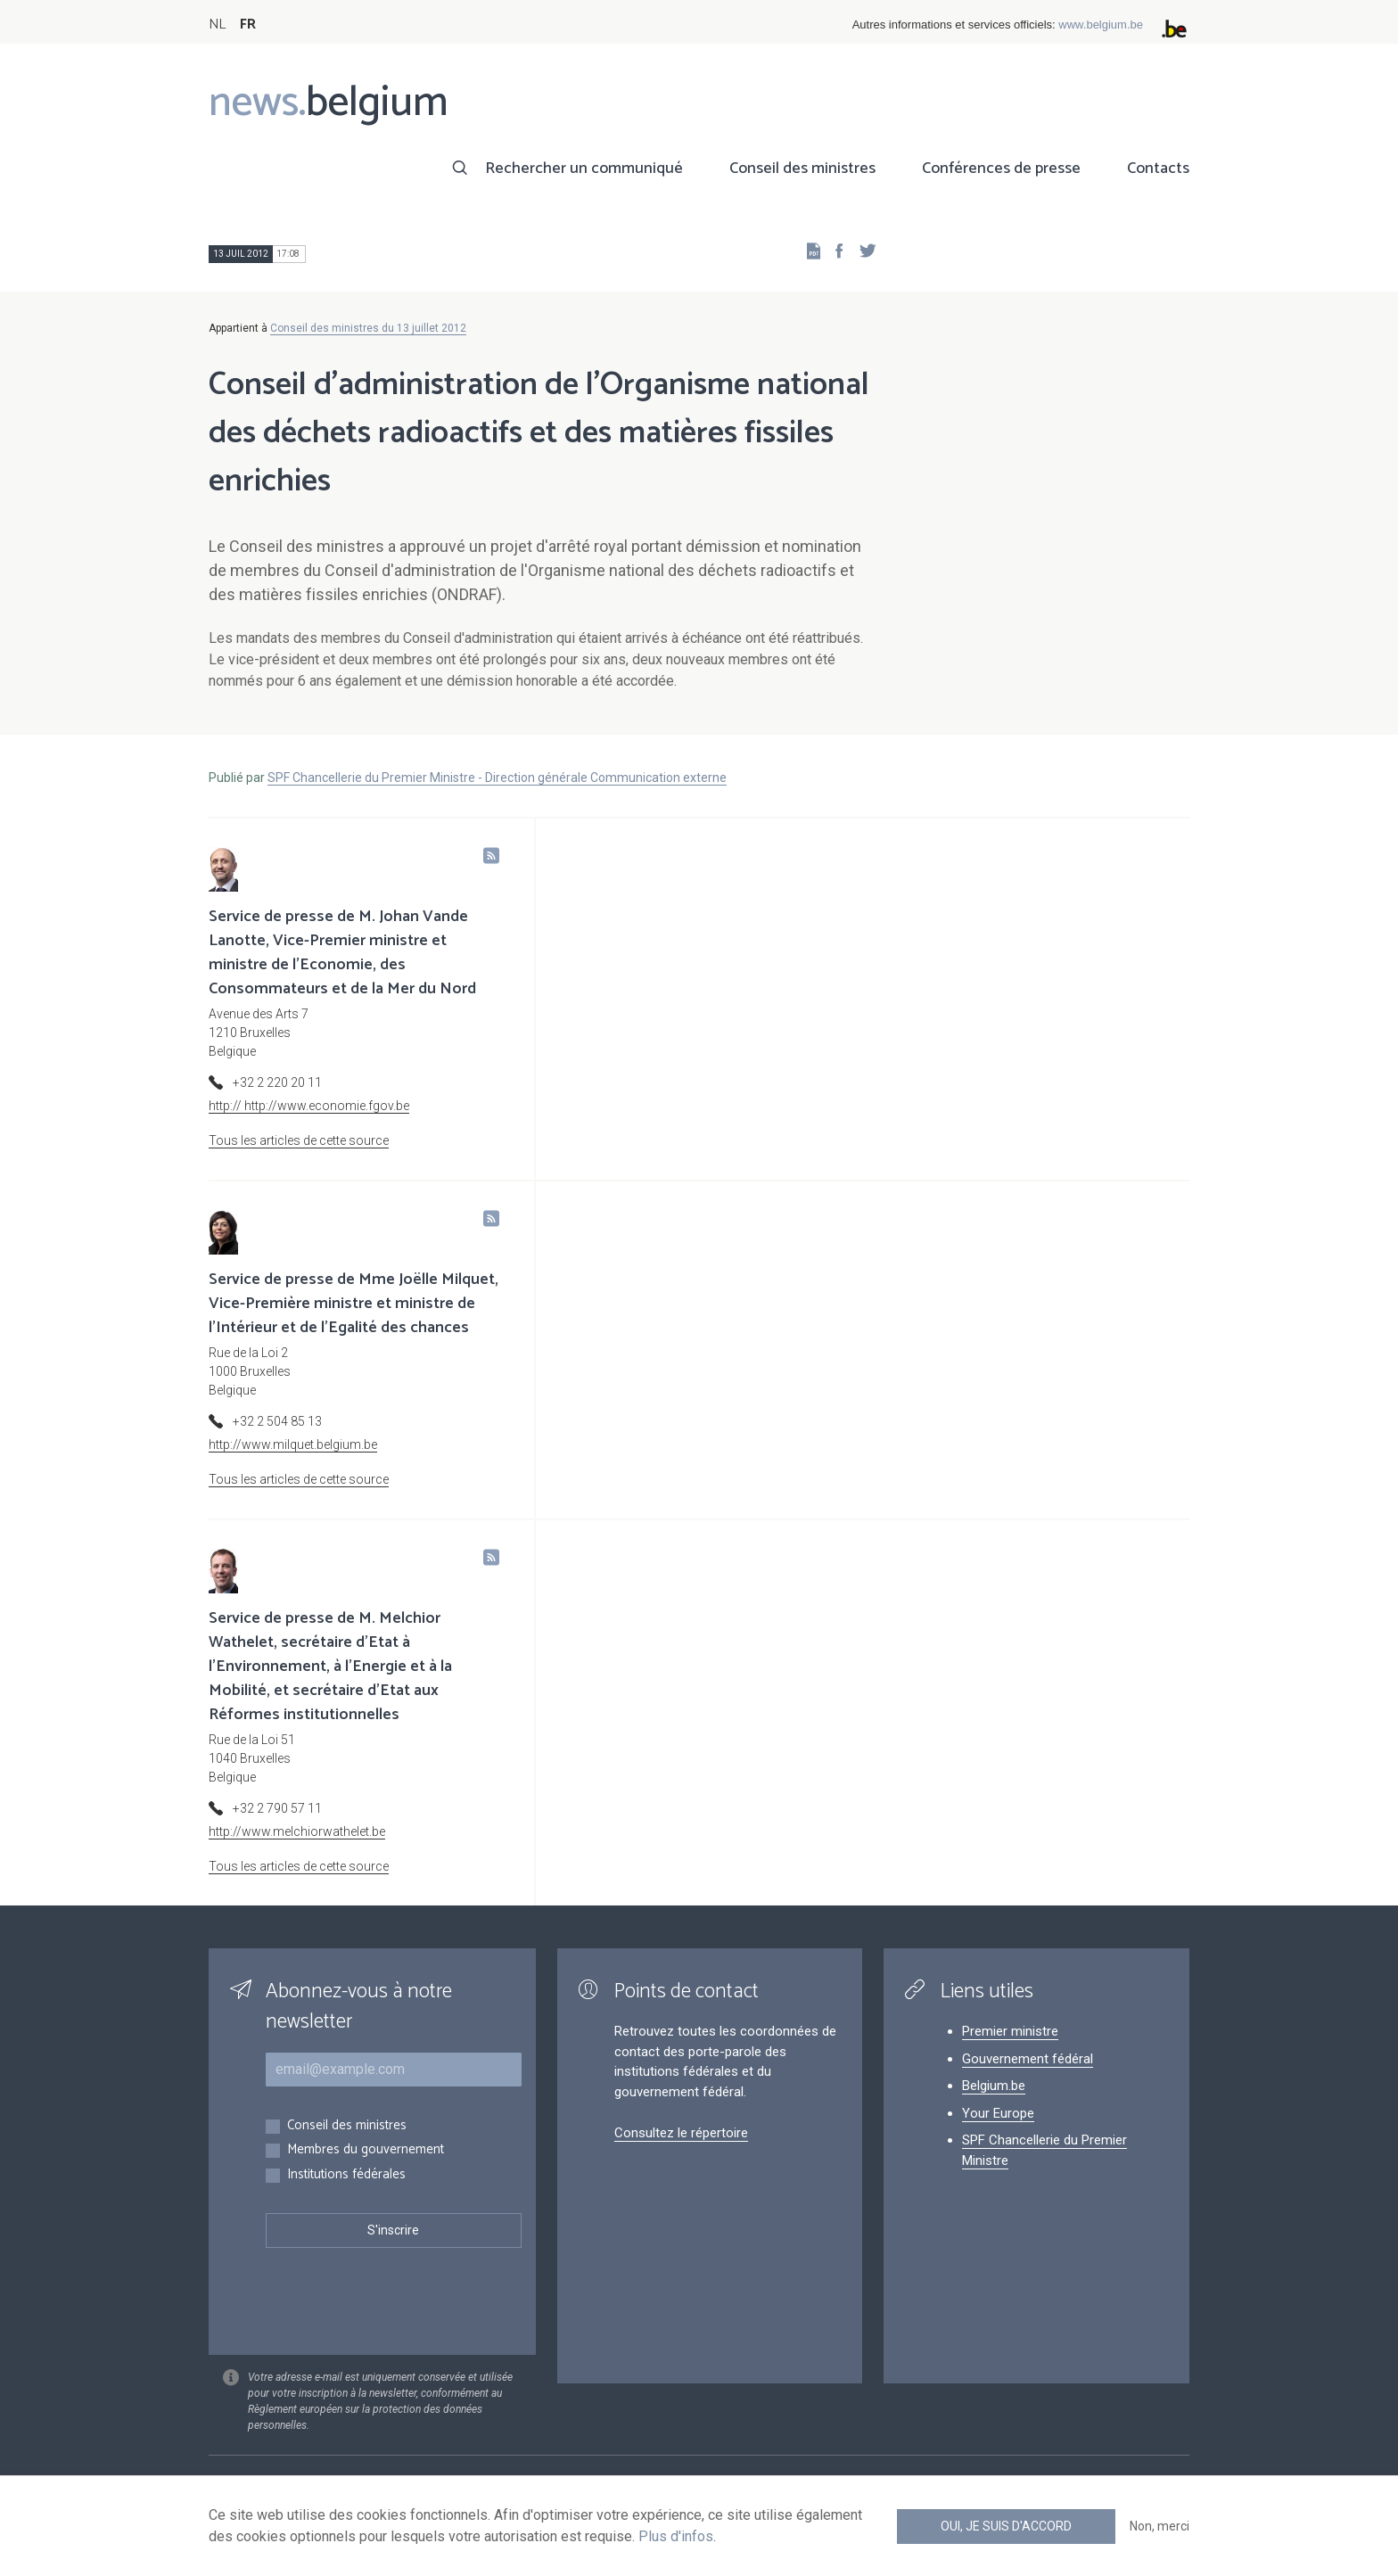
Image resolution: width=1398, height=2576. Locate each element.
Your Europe (998, 2113)
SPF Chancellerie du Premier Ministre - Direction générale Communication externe (497, 777)
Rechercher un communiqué (584, 168)
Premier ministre (1010, 2031)
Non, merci (1159, 2526)
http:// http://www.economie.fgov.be (309, 1106)
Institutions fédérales (346, 2175)
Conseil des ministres (802, 168)
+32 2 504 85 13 (277, 1421)
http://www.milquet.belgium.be (293, 1444)
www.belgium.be (1100, 24)
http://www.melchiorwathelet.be (297, 1831)
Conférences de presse (1001, 168)
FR (248, 24)
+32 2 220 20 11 (277, 1082)
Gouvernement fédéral (1027, 2059)
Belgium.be (993, 2086)
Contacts (1158, 168)
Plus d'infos (675, 2536)
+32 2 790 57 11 (277, 1808)
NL (217, 24)
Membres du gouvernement (365, 2150)
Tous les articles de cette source (299, 1140)
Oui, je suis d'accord (1006, 2526)
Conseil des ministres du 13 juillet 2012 (368, 328)
